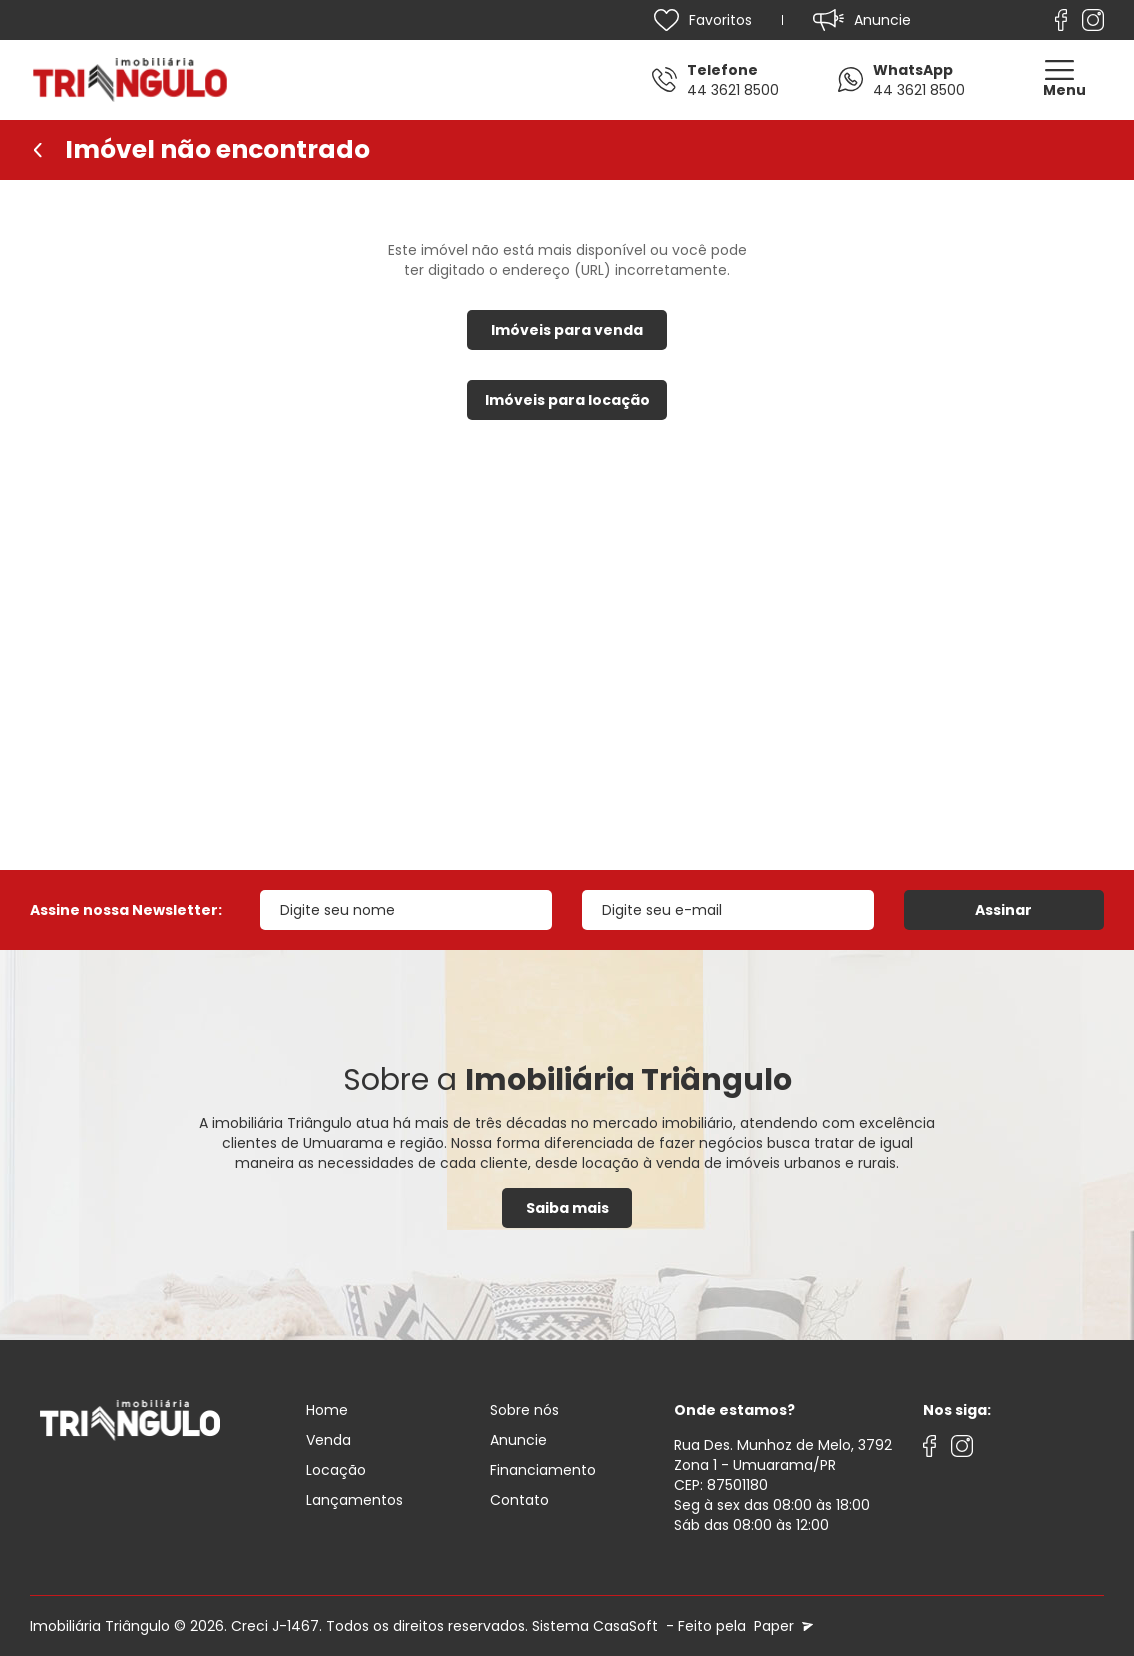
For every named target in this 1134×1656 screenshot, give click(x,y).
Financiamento (543, 1470)
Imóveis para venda (567, 330)
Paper (781, 1626)
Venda (328, 1440)
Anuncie (518, 1440)
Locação (336, 1470)
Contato (519, 1500)
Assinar (1003, 910)
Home (327, 1410)
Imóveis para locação (567, 400)
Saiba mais (567, 1208)
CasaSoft (625, 1626)
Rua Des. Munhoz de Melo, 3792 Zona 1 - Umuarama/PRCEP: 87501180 (783, 1465)
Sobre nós (524, 1410)
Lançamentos (354, 1500)
